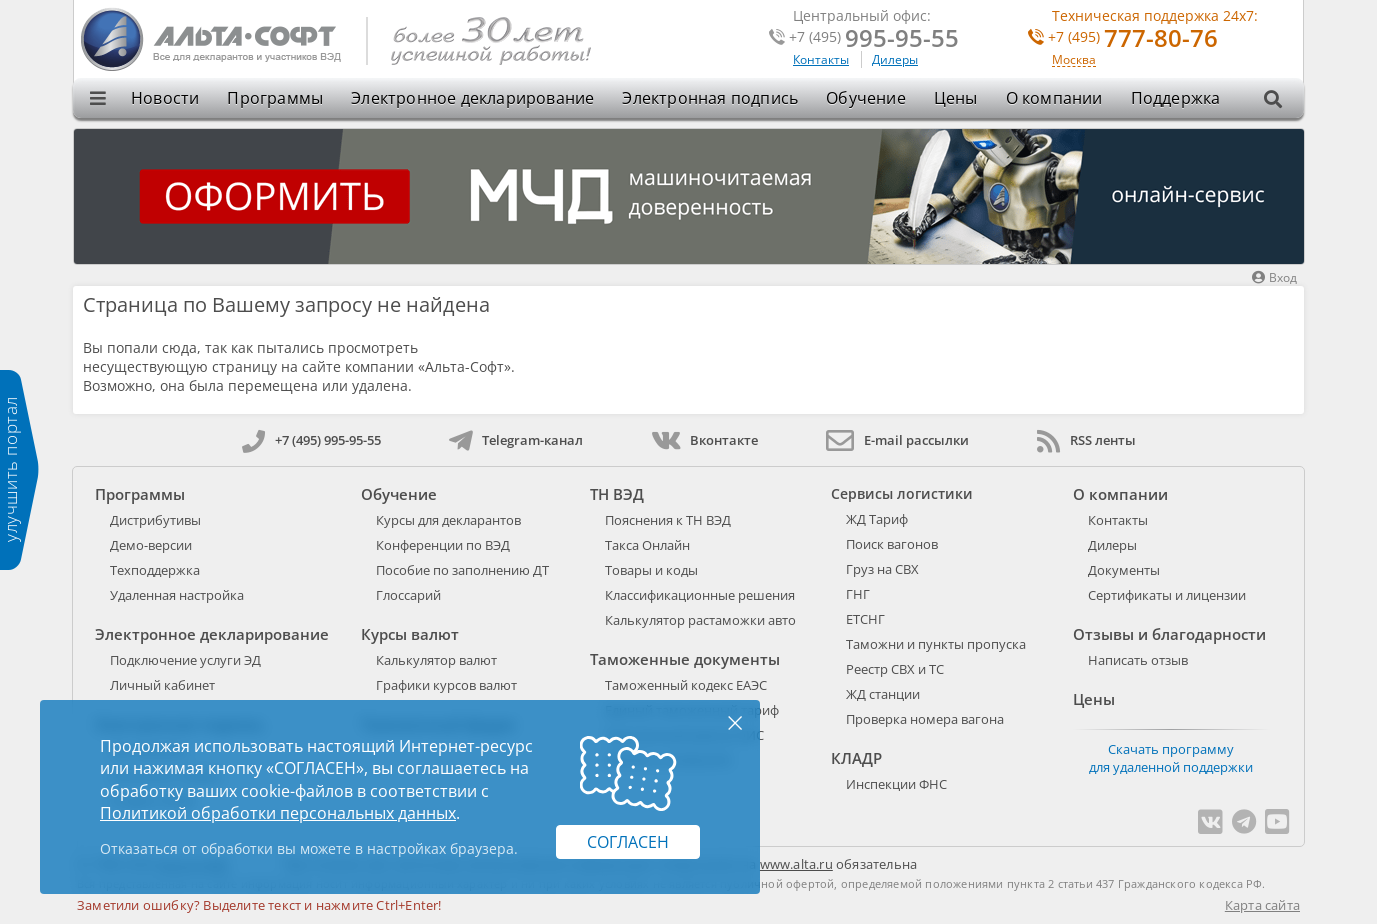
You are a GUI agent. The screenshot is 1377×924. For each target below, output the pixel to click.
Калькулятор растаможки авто (700, 620)
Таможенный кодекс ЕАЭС (686, 685)
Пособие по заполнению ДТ (462, 570)
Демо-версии (151, 545)
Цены (956, 98)
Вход (1274, 277)
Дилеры (895, 59)
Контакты (821, 59)
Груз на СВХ (882, 569)
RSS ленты (1086, 440)
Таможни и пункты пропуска (936, 644)
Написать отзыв (1138, 660)
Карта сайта (1262, 905)
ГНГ (858, 594)
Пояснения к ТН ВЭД (668, 520)
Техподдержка (155, 570)
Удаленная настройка (177, 595)
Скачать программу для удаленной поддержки (1171, 758)
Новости (165, 98)
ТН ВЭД (617, 494)
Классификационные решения (700, 595)
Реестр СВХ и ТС (895, 669)
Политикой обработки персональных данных (278, 813)
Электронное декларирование (472, 98)
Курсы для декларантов (448, 520)
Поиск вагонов (892, 544)
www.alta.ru (796, 864)
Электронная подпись (710, 98)
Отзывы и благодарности (1169, 634)
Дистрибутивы (155, 520)
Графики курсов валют (446, 685)
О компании (1054, 98)
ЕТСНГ (865, 619)
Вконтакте (704, 440)
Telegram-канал (516, 440)
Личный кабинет (162, 685)
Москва (1074, 60)
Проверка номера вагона (925, 719)
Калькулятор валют (436, 660)
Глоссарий (408, 595)
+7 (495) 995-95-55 (311, 440)
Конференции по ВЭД (443, 545)
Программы (275, 98)
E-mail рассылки (897, 440)
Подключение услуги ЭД (185, 660)
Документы (1124, 570)
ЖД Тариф (877, 519)
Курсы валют (410, 634)
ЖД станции (883, 694)
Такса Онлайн (647, 545)
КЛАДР (856, 758)
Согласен (628, 842)
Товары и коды (651, 570)
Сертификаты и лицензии (1167, 595)
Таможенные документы (685, 659)
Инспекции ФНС (896, 784)
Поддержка (1176, 98)
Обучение (866, 98)
